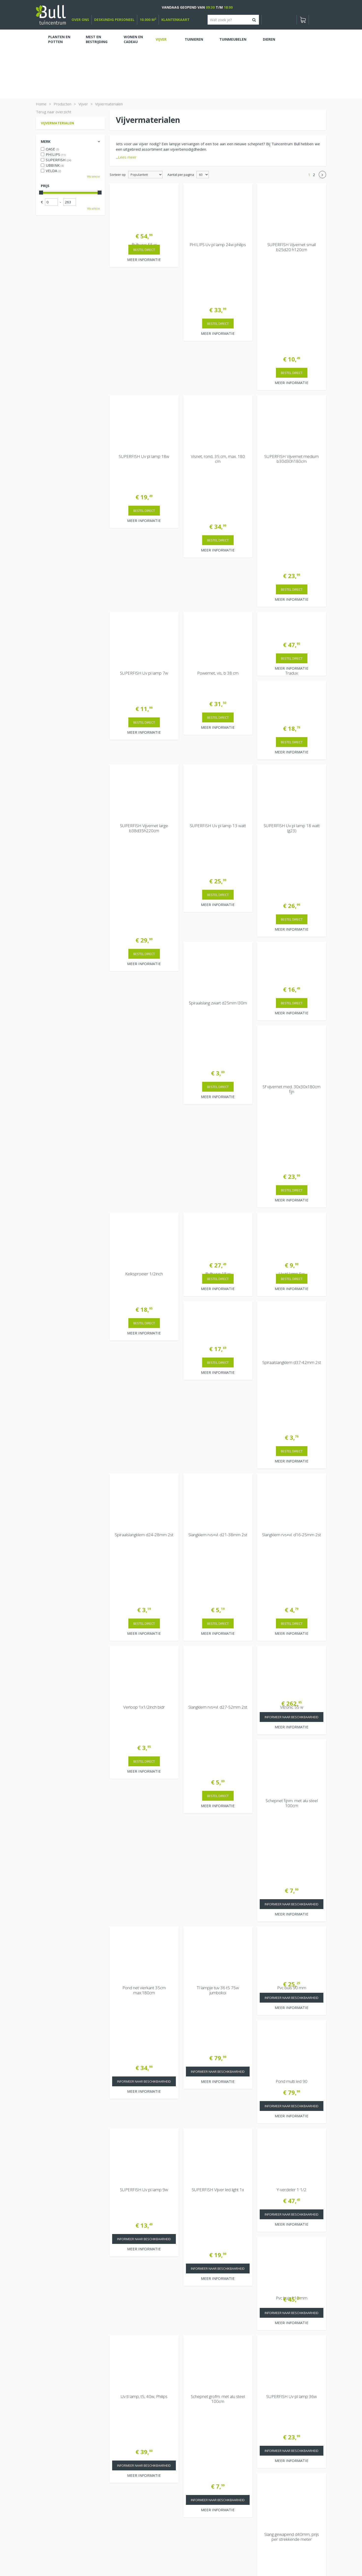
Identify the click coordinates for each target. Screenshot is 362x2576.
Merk (45, 141)
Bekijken (50, 2458)
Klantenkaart (175, 19)
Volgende (322, 174)
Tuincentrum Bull (274, 2464)
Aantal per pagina (180, 174)
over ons (80, 19)
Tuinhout (139, 2559)
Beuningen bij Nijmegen (280, 2480)
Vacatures (268, 2451)
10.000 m (148, 19)
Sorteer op (118, 174)
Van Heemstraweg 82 (278, 2472)
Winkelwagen (53, 2442)
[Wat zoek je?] (233, 20)
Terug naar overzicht (53, 111)
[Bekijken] (302, 20)
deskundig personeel (114, 19)
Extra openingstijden (129, 2499)
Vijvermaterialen (57, 123)
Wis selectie (93, 176)
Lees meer (127, 157)
